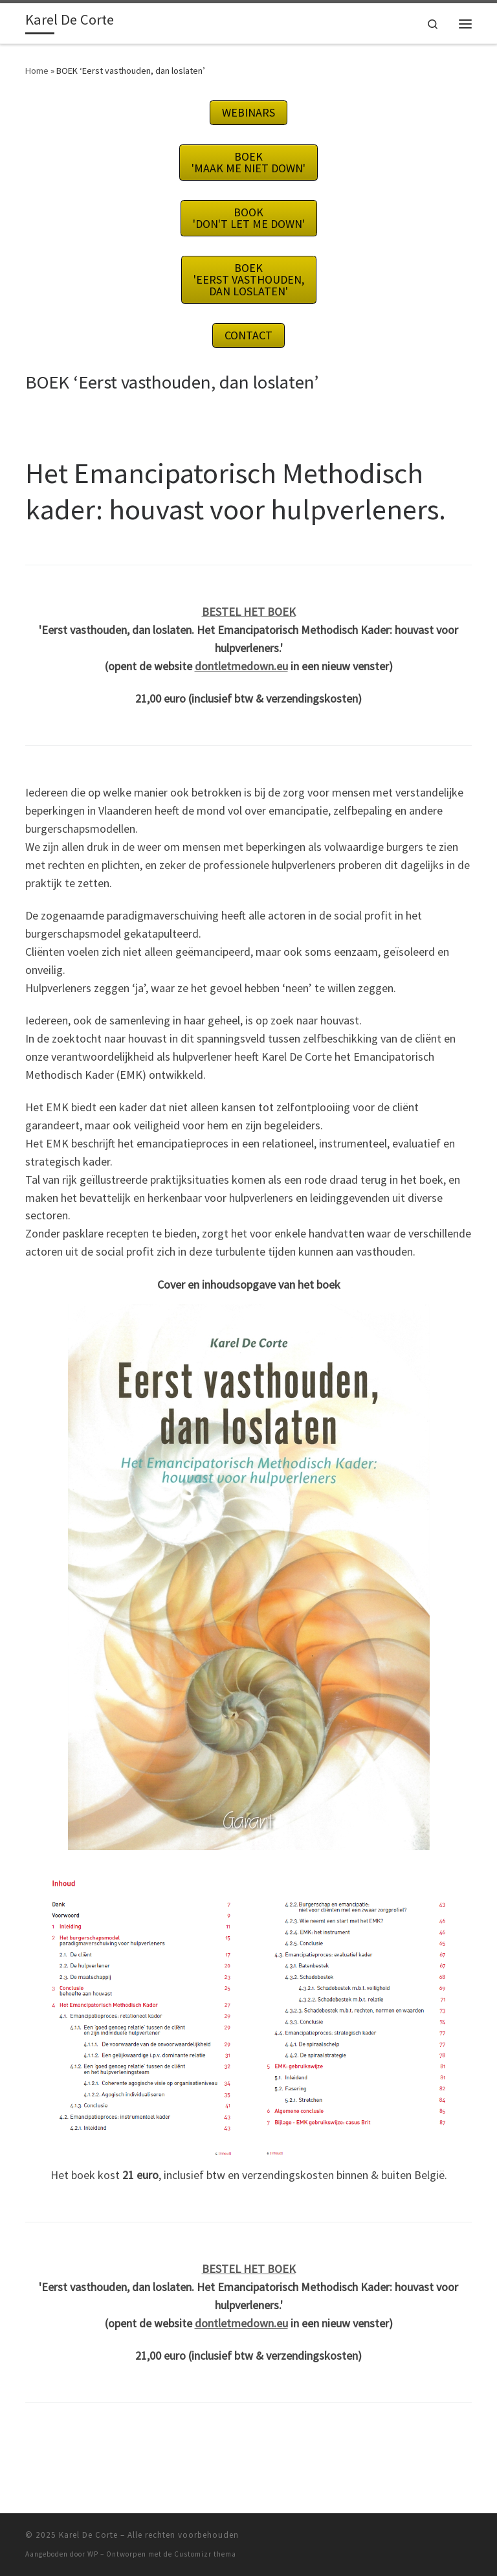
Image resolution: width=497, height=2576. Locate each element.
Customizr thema (205, 2554)
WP (92, 2554)
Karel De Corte (88, 2534)
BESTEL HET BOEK (249, 611)
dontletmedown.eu (241, 666)
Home (37, 70)
